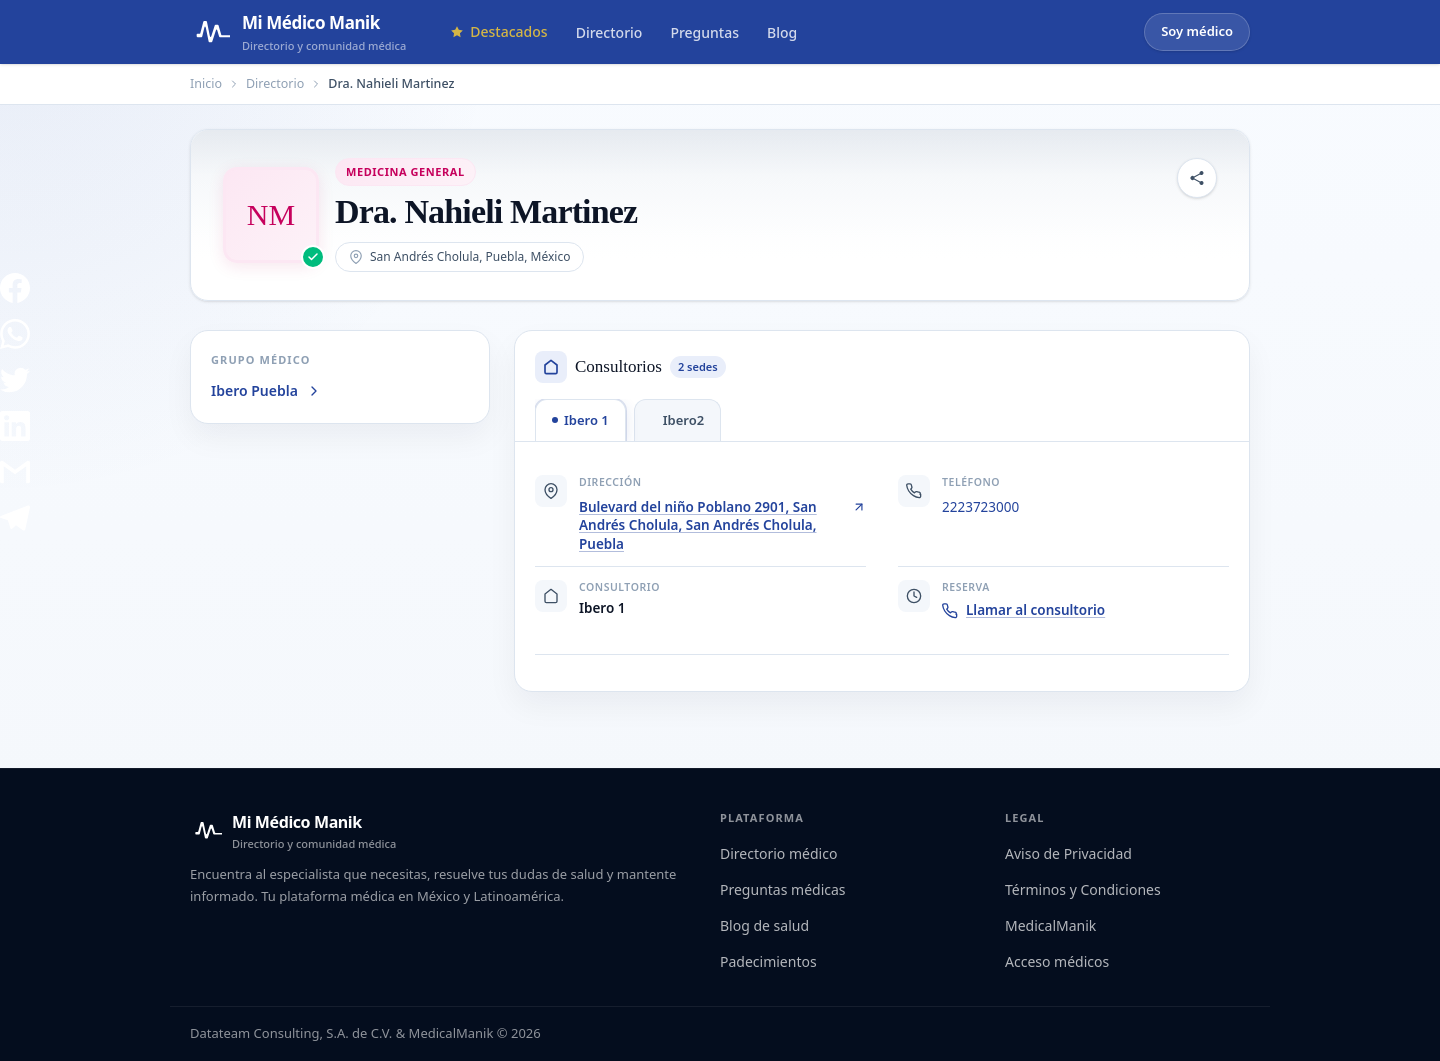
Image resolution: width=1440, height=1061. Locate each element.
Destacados (498, 31)
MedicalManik (1050, 925)
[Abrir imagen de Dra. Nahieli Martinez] (271, 215)
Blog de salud (764, 925)
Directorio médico (778, 853)
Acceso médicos (1057, 961)
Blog (782, 32)
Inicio (206, 83)
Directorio (609, 32)
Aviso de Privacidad (1068, 853)
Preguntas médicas (783, 889)
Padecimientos (768, 961)
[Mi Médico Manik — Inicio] (293, 831)
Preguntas (704, 32)
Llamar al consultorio (1023, 610)
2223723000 (980, 507)
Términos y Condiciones (1083, 889)
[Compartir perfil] (1197, 178)
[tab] (580, 420)
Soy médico (1197, 31)
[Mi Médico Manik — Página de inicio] (298, 32)
